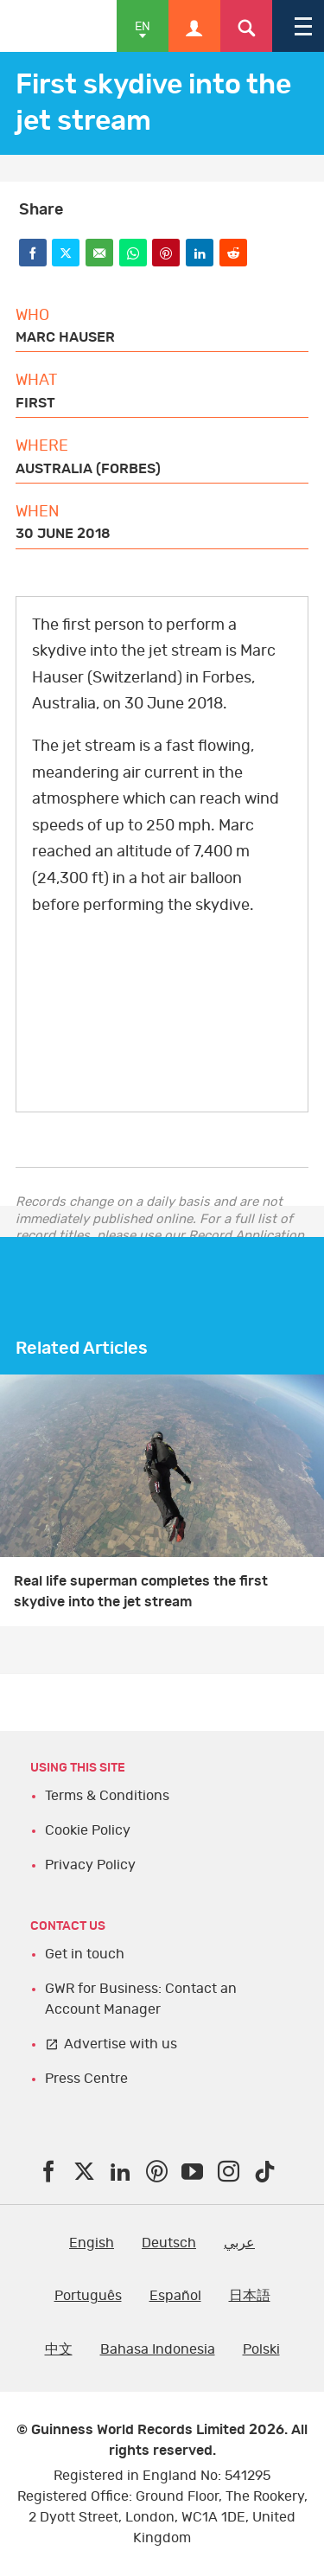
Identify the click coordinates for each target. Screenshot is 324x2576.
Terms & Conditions (107, 1796)
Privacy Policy (90, 1865)
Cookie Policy (87, 1830)
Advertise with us (120, 2044)
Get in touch (84, 1954)
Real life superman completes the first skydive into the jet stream (141, 1591)
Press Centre (86, 2079)
